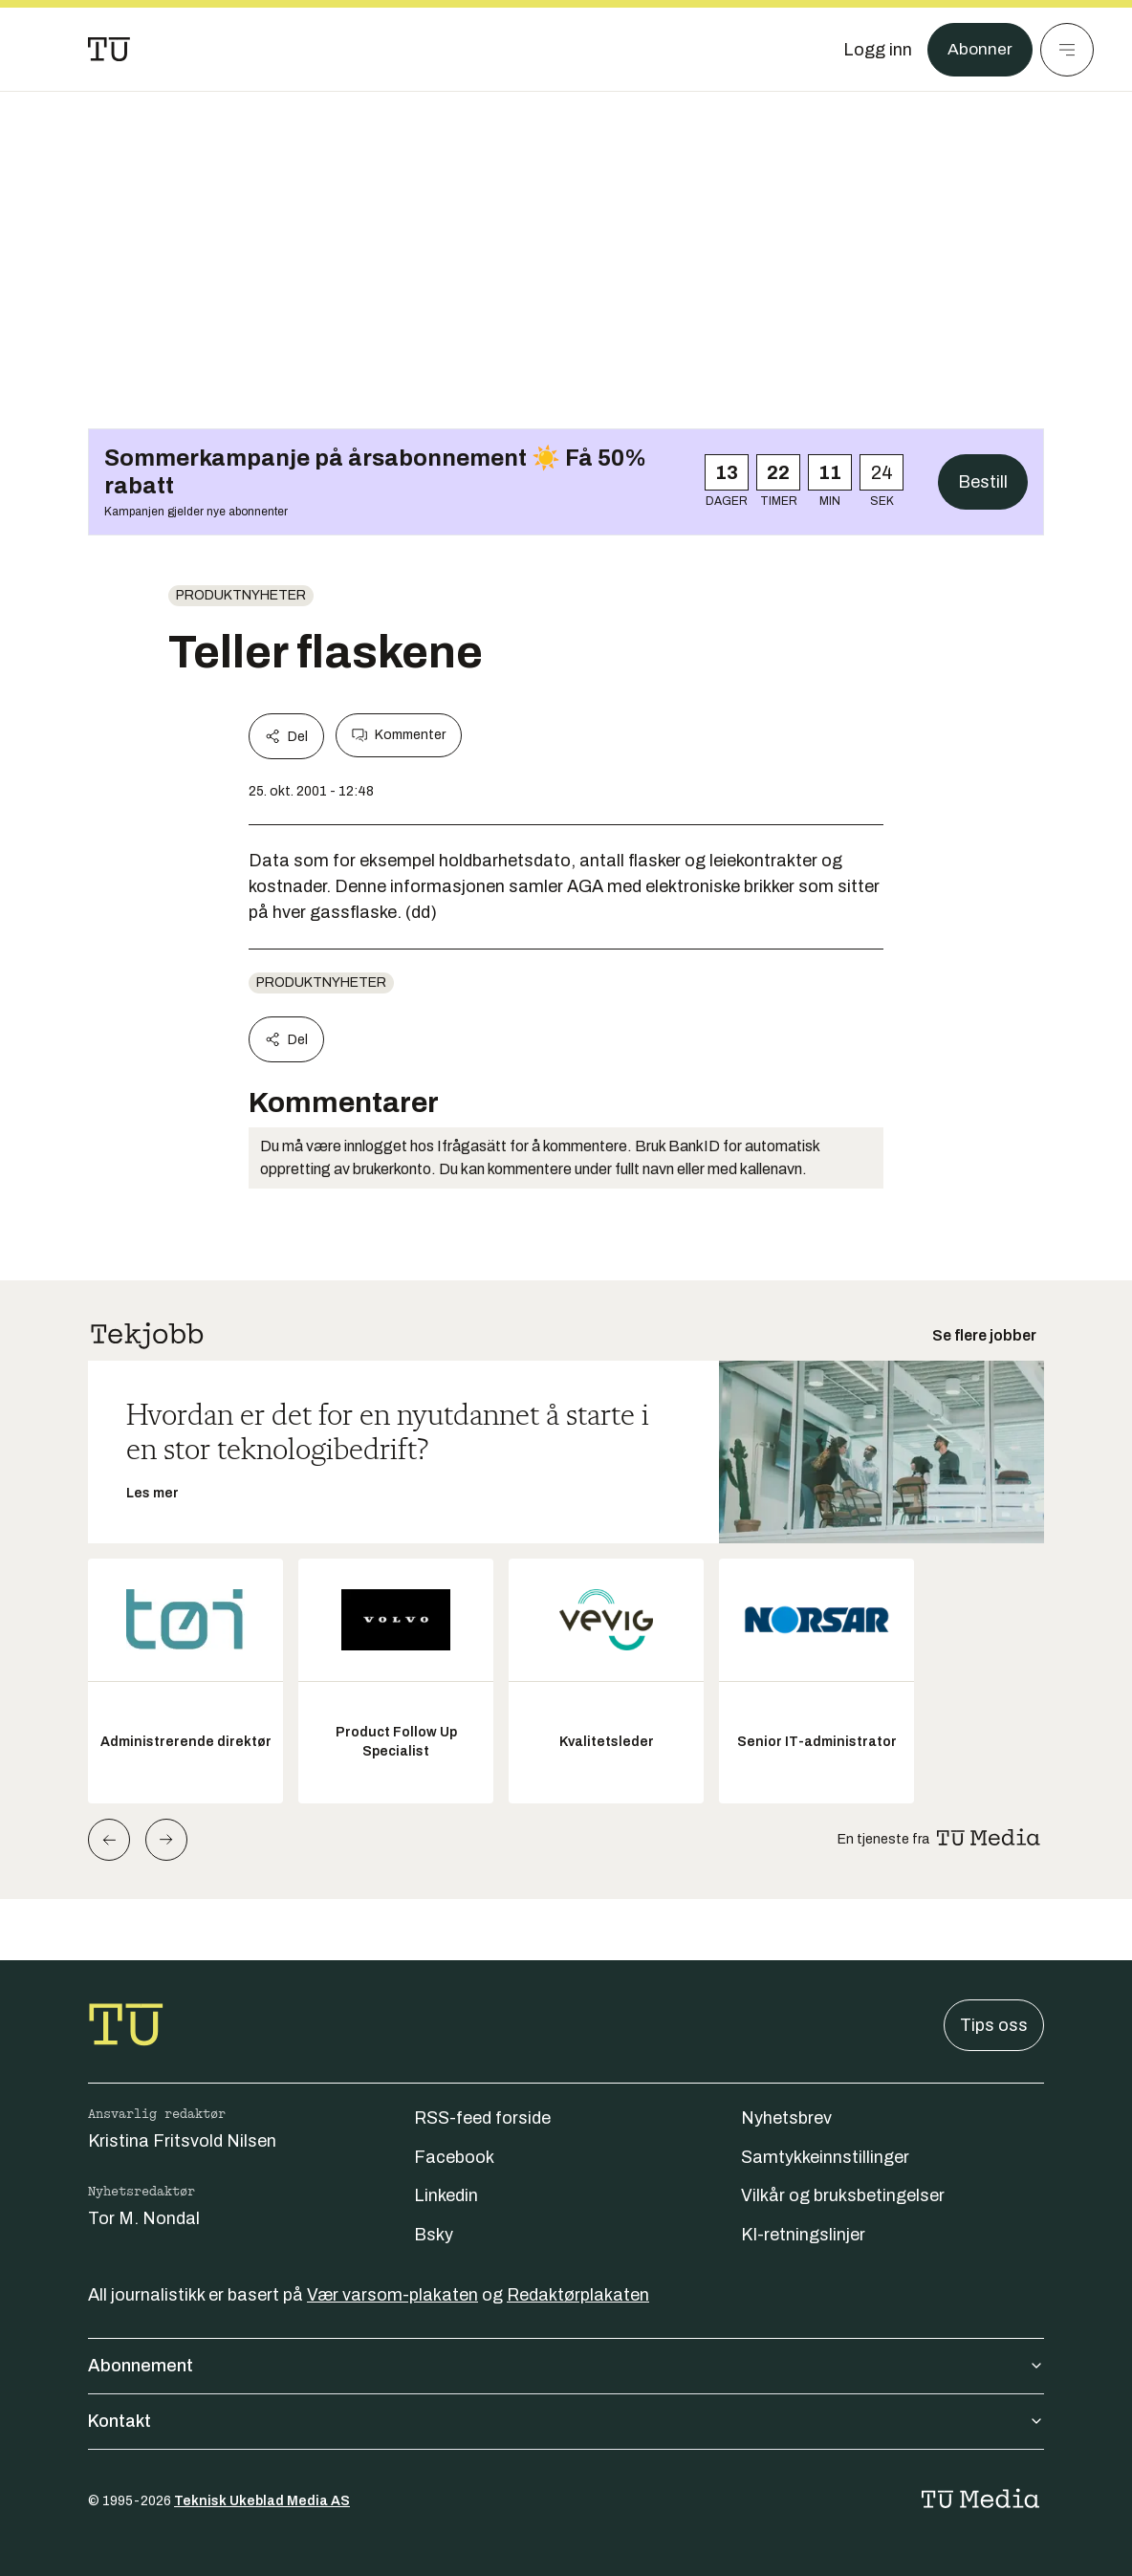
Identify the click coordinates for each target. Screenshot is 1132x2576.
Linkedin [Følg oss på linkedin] (446, 2195)
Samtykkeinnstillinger (825, 2157)
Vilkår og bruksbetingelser (843, 2195)
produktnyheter (241, 595)
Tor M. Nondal (144, 2218)
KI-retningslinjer (803, 2234)
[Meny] (1067, 49)
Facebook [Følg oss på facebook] (454, 2157)
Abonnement (566, 2365)
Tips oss (994, 2025)
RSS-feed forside (482, 2118)
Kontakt (566, 2421)
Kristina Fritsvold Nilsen (182, 2140)
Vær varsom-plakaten (392, 2294)
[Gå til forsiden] (109, 49)
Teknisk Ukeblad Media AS (262, 2501)
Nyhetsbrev (786, 2118)
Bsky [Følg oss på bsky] (433, 2234)
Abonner (979, 49)
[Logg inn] (876, 49)
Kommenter (399, 735)
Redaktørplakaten (578, 2294)
